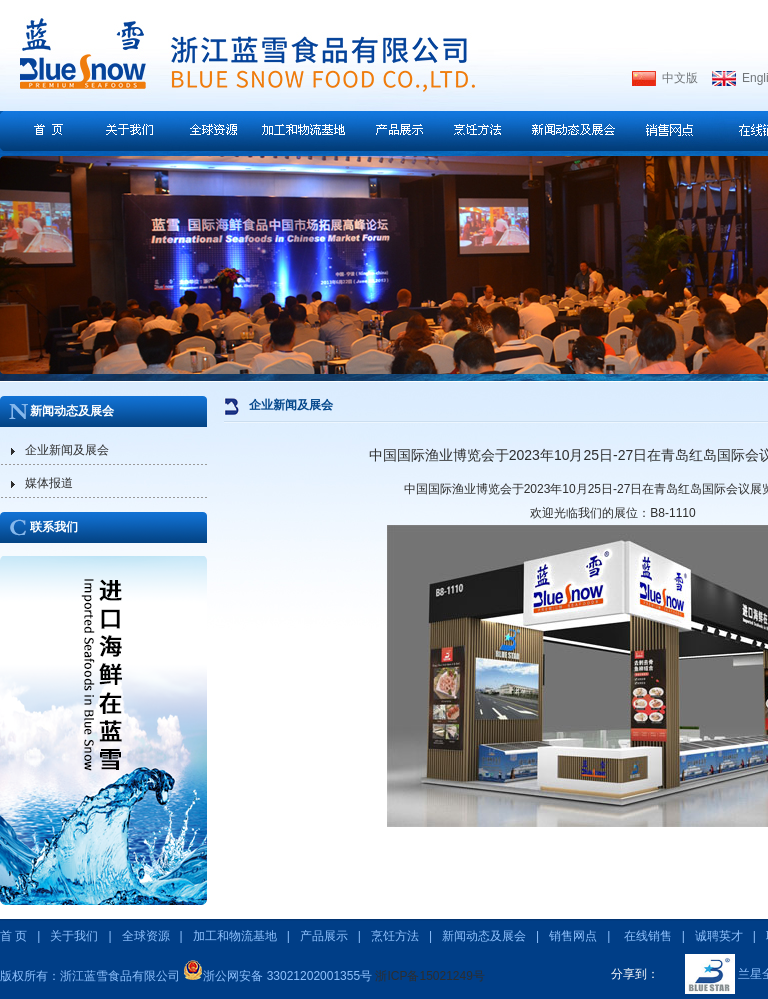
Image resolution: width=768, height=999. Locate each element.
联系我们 (54, 527)
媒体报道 (49, 483)
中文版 (680, 78)
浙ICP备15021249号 (429, 976)
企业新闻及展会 (67, 450)
